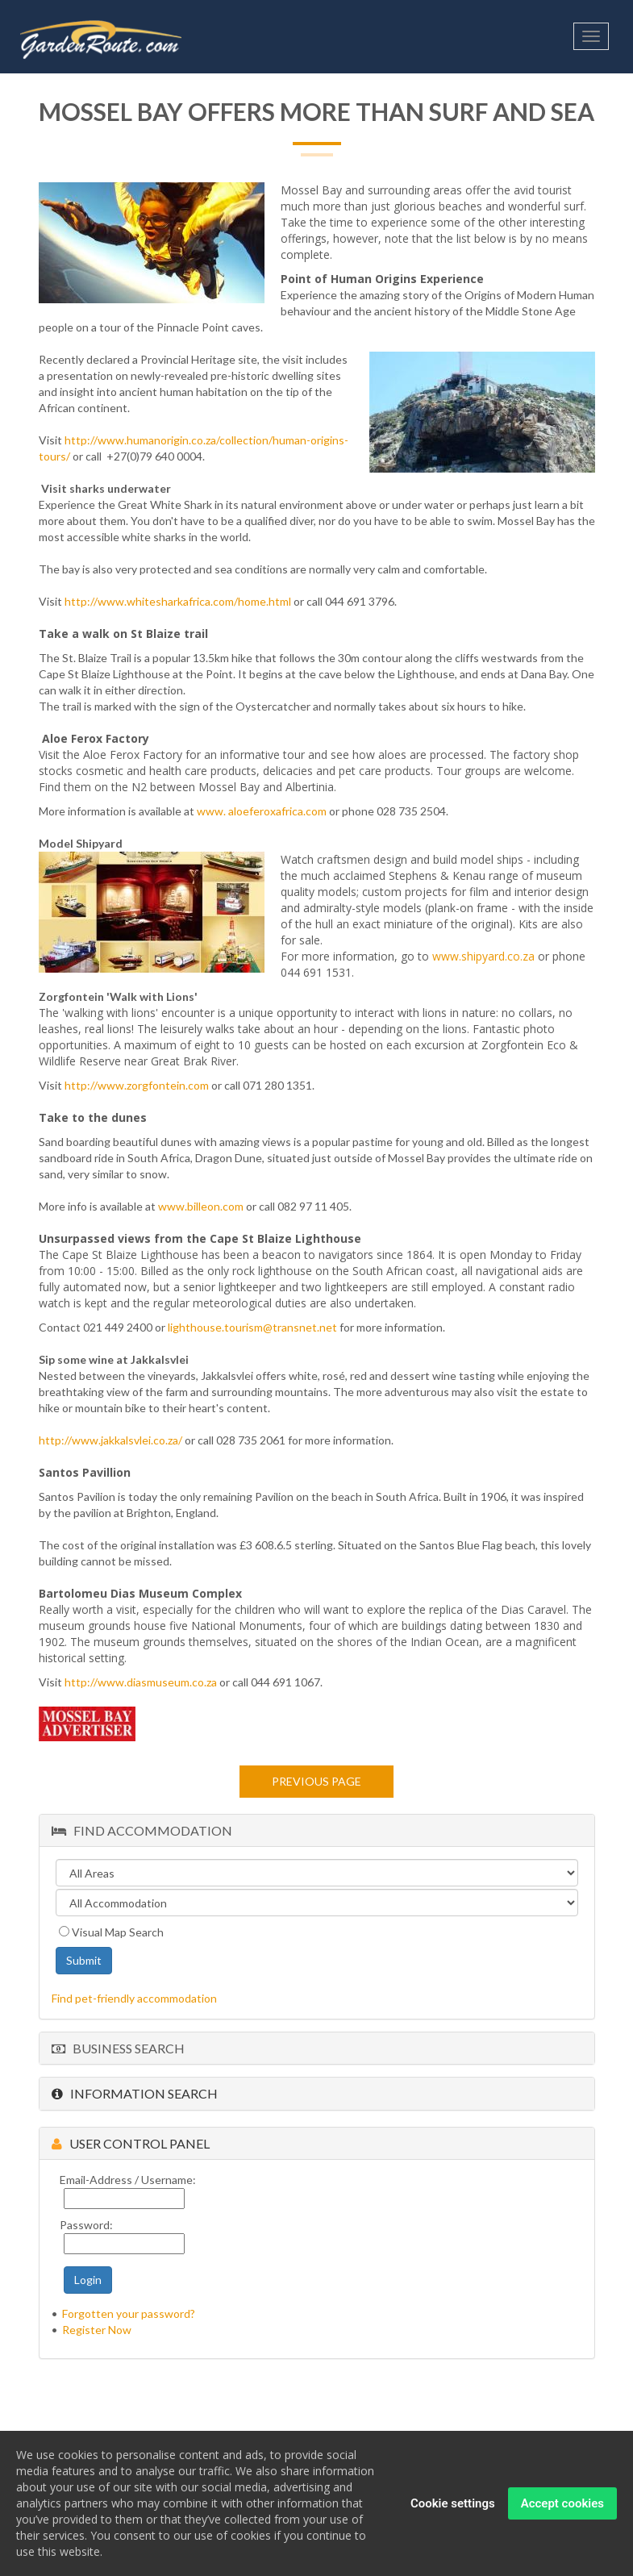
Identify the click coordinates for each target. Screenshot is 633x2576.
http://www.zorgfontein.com (138, 1085)
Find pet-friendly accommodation (134, 1998)
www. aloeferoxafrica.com (263, 811)
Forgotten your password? (128, 2313)
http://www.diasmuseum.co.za (141, 1682)
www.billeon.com (202, 1206)
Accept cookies (562, 2506)
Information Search (135, 2093)
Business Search (118, 2048)
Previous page (316, 1781)
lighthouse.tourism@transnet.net (252, 1327)
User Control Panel (131, 2143)
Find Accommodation (142, 1830)
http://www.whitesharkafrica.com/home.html (178, 601)
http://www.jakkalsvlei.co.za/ (110, 1440)
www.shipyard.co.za (485, 956)
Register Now (96, 2329)
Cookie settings (452, 2506)
